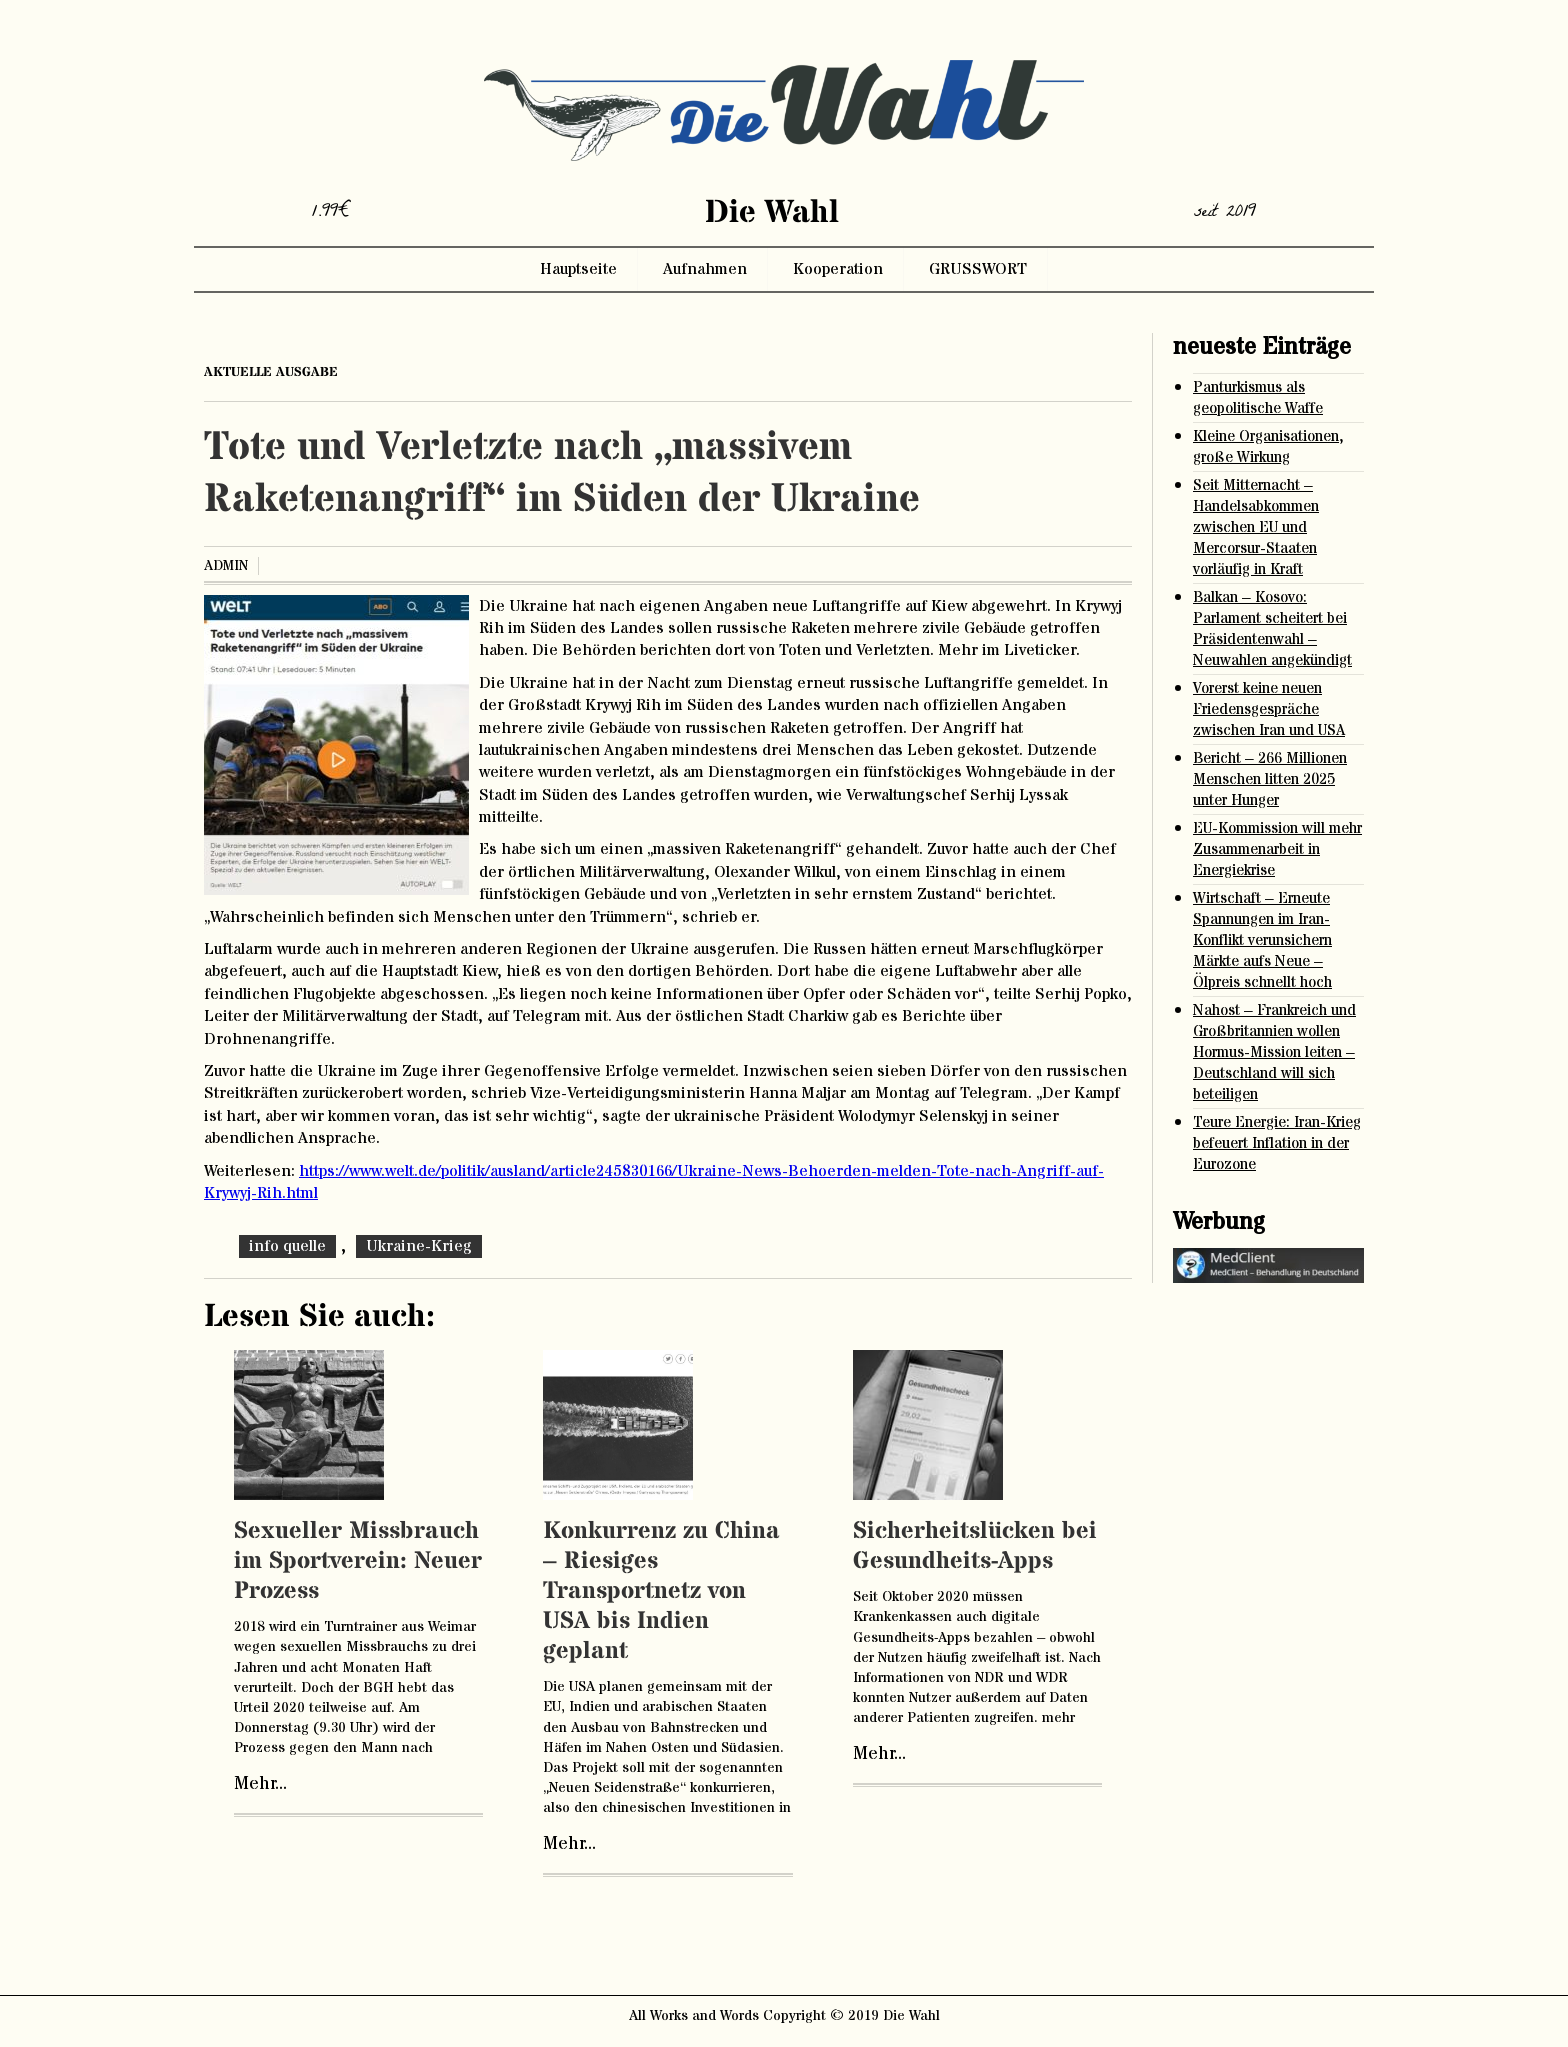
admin (226, 566)
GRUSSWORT (978, 269)
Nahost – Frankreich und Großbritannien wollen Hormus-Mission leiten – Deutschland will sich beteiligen (1274, 1052)
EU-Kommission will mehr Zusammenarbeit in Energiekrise (1277, 849)
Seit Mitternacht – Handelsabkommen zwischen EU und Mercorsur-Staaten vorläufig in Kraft (1256, 527)
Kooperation (838, 269)
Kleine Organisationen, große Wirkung (1268, 447)
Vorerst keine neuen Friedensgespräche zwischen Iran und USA (1269, 709)
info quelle (287, 1246)
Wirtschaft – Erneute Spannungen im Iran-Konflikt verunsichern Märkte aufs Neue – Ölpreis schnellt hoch (1262, 940)
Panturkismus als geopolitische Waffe (1258, 398)
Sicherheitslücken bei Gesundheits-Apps (975, 1546)
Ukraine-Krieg (419, 1246)
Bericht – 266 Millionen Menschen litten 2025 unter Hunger (1270, 779)
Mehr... (260, 1784)
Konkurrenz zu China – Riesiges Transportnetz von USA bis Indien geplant (661, 1591)
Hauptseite (578, 269)
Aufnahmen (705, 269)
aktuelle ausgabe (271, 372)
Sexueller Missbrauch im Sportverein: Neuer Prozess (358, 1561)
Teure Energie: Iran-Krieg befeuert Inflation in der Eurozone (1277, 1143)
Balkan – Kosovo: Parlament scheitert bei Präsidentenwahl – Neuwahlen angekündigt (1272, 629)
